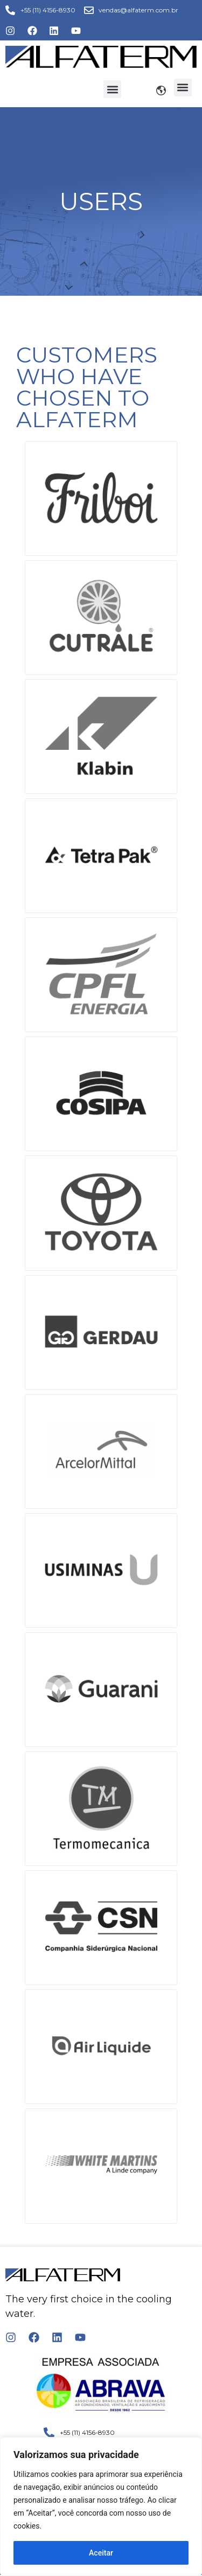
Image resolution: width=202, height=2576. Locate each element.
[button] (112, 89)
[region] (101, 2506)
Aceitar (101, 2553)
